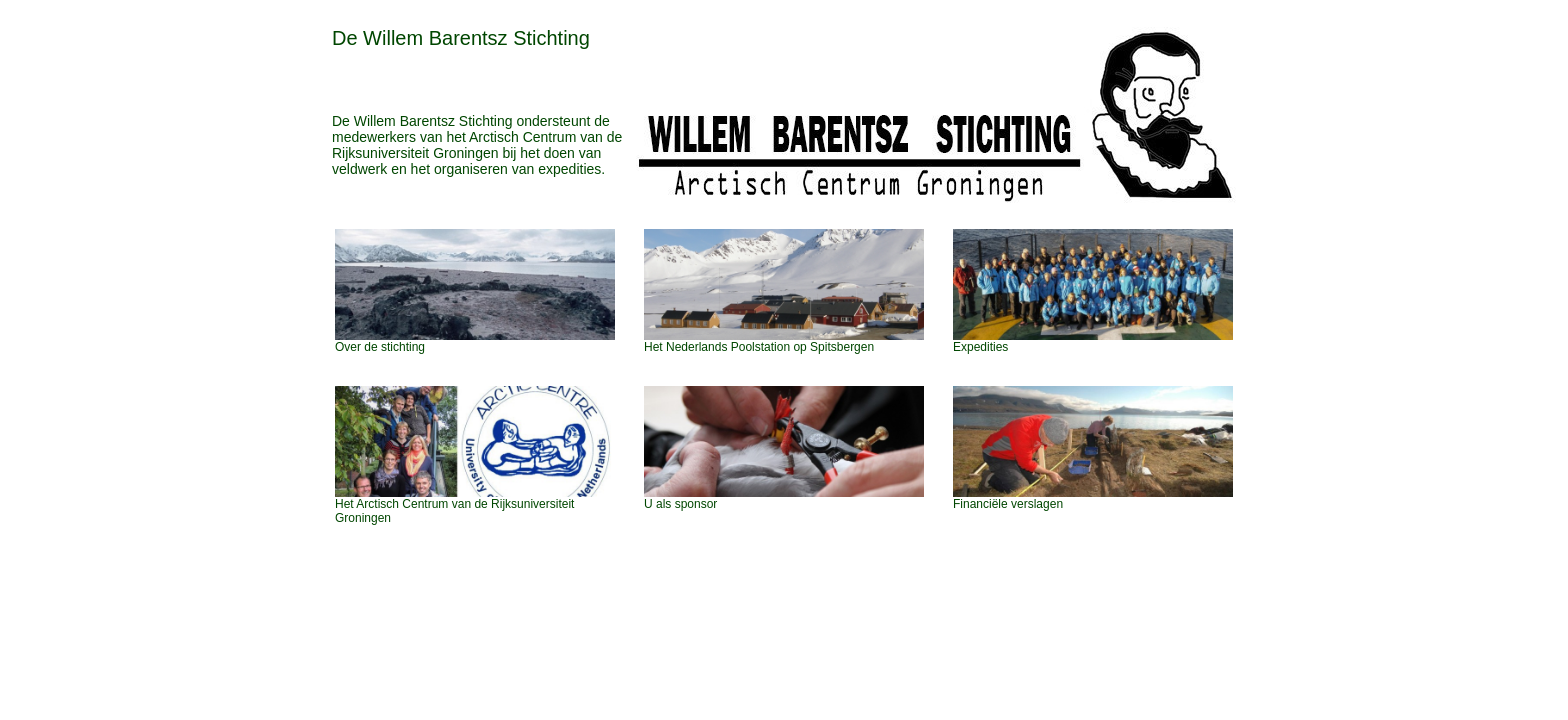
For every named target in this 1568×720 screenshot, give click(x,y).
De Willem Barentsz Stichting (461, 38)
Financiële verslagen (1008, 504)
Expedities (980, 347)
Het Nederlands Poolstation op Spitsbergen (759, 347)
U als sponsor (680, 504)
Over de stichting (380, 347)
